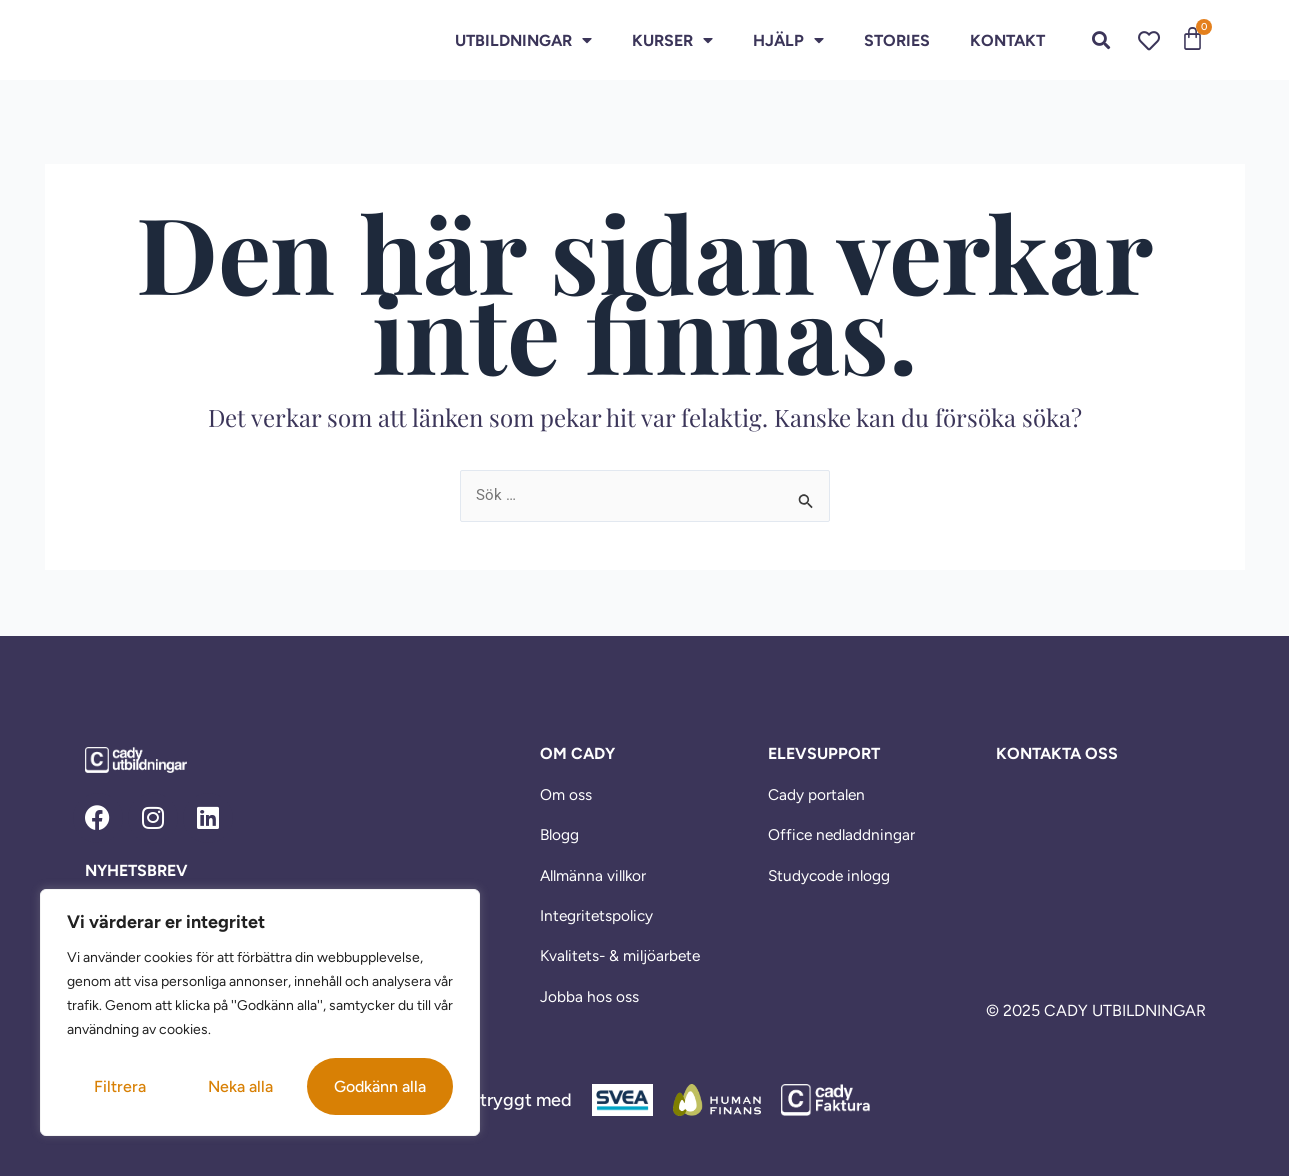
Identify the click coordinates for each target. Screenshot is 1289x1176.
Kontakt (1007, 40)
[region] (260, 1012)
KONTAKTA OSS (1057, 752)
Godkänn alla (380, 1086)
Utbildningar (523, 40)
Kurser (672, 40)
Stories (897, 40)
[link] (160, 40)
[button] (1101, 40)
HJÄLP (788, 40)
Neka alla (240, 1086)
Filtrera (120, 1086)
